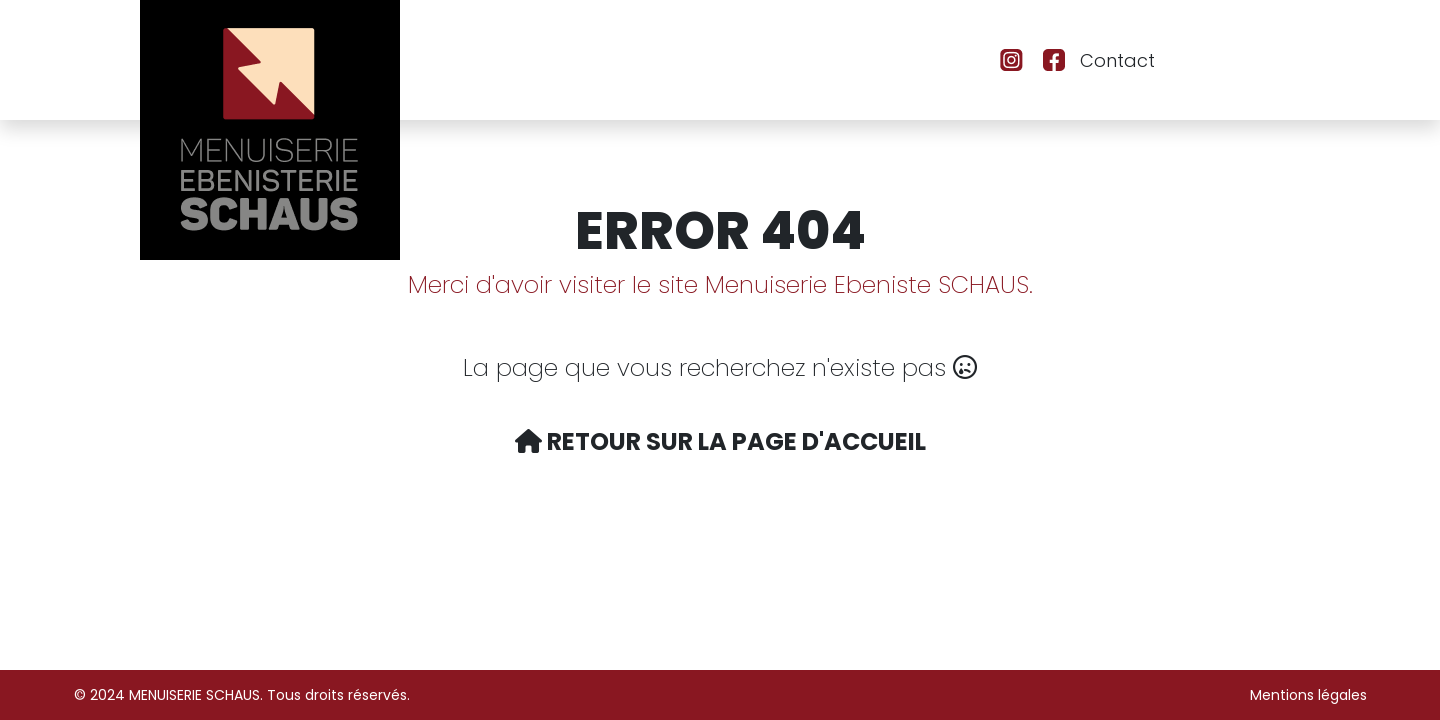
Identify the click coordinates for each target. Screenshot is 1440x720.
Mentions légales (1308, 695)
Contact (1117, 60)
